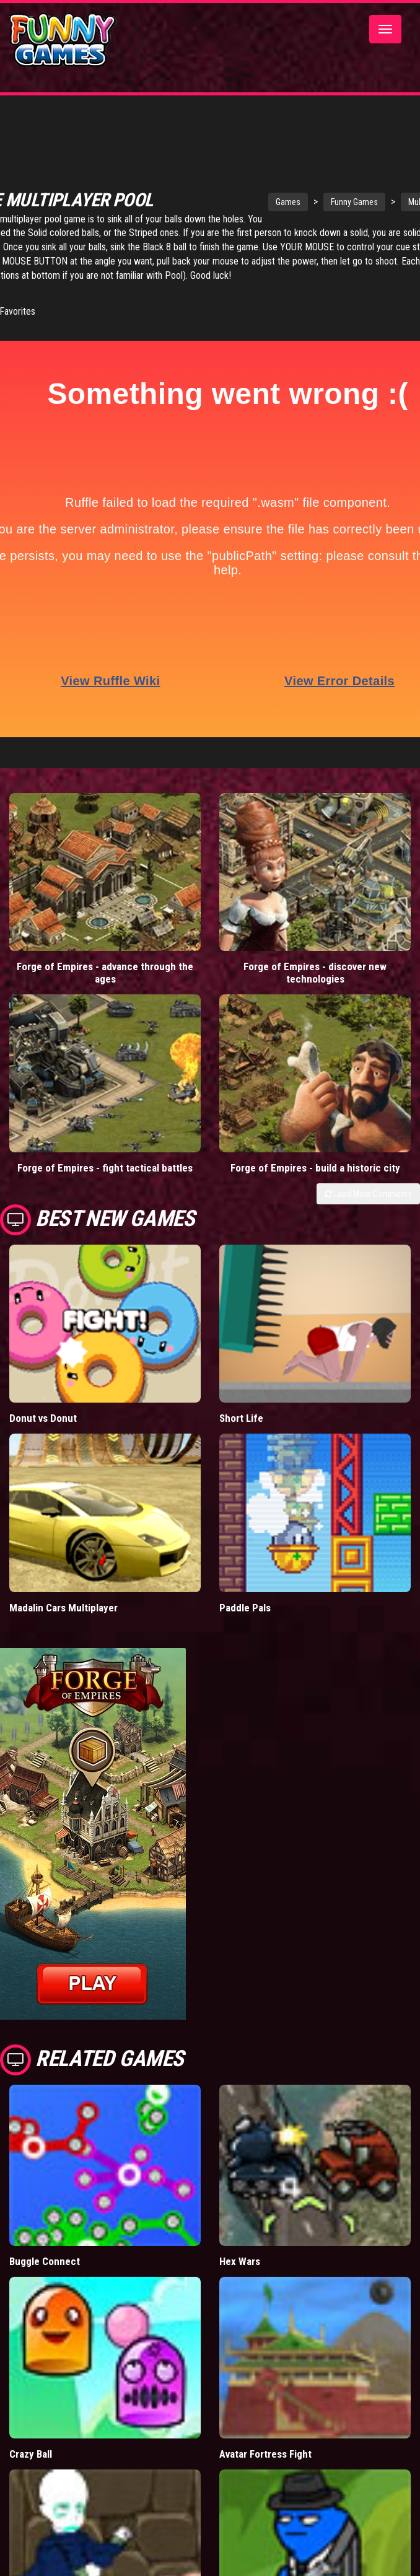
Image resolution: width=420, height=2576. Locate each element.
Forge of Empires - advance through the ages (105, 972)
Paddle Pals (245, 1607)
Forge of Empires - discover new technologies (315, 972)
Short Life (241, 1418)
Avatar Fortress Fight (265, 2454)
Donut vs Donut (43, 1418)
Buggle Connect (44, 2261)
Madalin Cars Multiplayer (63, 1607)
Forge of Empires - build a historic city (315, 1168)
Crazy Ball (30, 2454)
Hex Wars (239, 2261)
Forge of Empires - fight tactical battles (105, 1168)
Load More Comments (368, 1194)
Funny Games (372, 202)
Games (306, 202)
